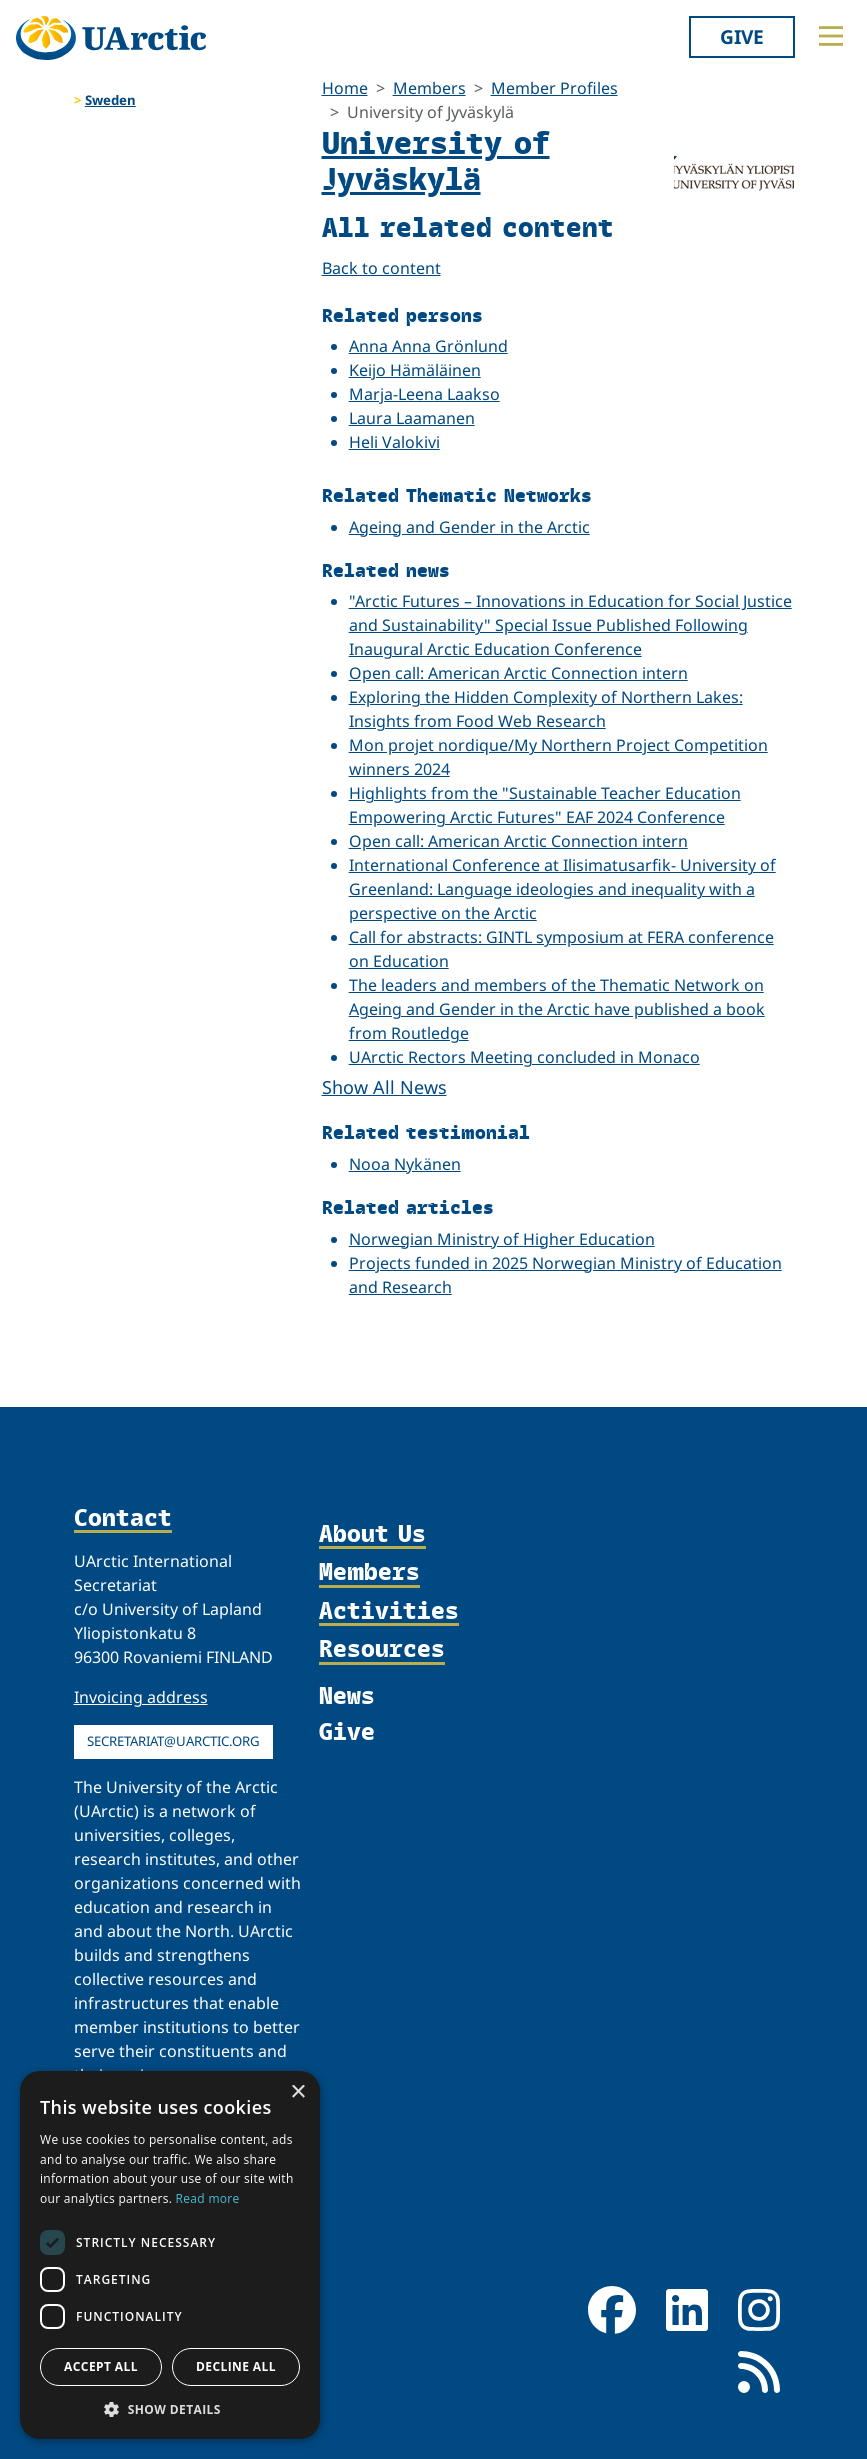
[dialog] (170, 2255)
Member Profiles (554, 88)
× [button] (297, 2092)
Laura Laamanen (412, 418)
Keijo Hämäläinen (415, 370)
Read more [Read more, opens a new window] (208, 2198)
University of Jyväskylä (436, 159)
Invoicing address (141, 1697)
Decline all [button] (236, 2366)
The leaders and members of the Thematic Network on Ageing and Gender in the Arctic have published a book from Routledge (557, 1009)
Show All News (384, 1087)
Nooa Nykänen (405, 1164)
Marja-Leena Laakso (424, 394)
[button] (170, 2409)
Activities (389, 1611)
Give (742, 36)
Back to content (381, 268)
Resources (382, 1649)
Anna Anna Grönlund (428, 346)
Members (429, 88)
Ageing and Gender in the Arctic (469, 527)
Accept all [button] (101, 2366)
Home (345, 88)
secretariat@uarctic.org (173, 1741)
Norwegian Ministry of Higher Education (502, 1239)
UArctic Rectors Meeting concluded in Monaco (524, 1057)
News (347, 1695)
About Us (372, 1534)
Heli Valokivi (394, 442)
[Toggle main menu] (831, 36)
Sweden (110, 100)
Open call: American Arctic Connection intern (518, 673)
